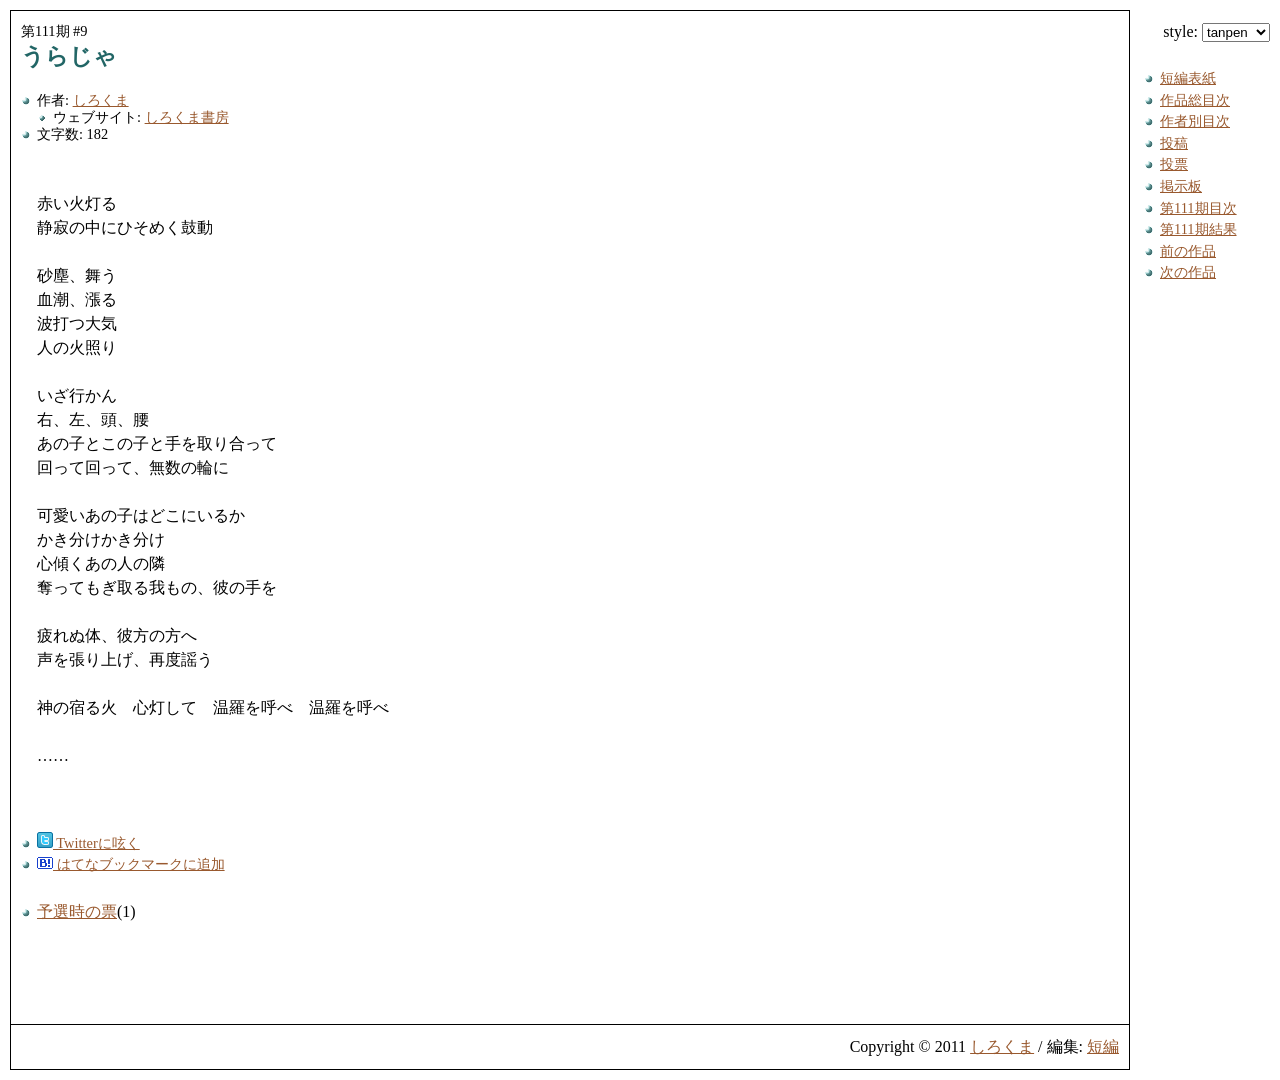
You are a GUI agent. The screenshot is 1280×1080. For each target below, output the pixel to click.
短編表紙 (1188, 78)
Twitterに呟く (88, 843)
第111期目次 (1198, 208)
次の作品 (1188, 272)
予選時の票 (77, 911)
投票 (1174, 164)
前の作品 (1188, 251)
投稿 (1174, 143)
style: (1216, 31)
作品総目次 (1195, 100)
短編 (1103, 1046)
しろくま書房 (187, 117)
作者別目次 (1195, 121)
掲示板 (1181, 186)
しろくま (101, 100)
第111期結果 (1198, 229)
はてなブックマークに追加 (131, 864)
